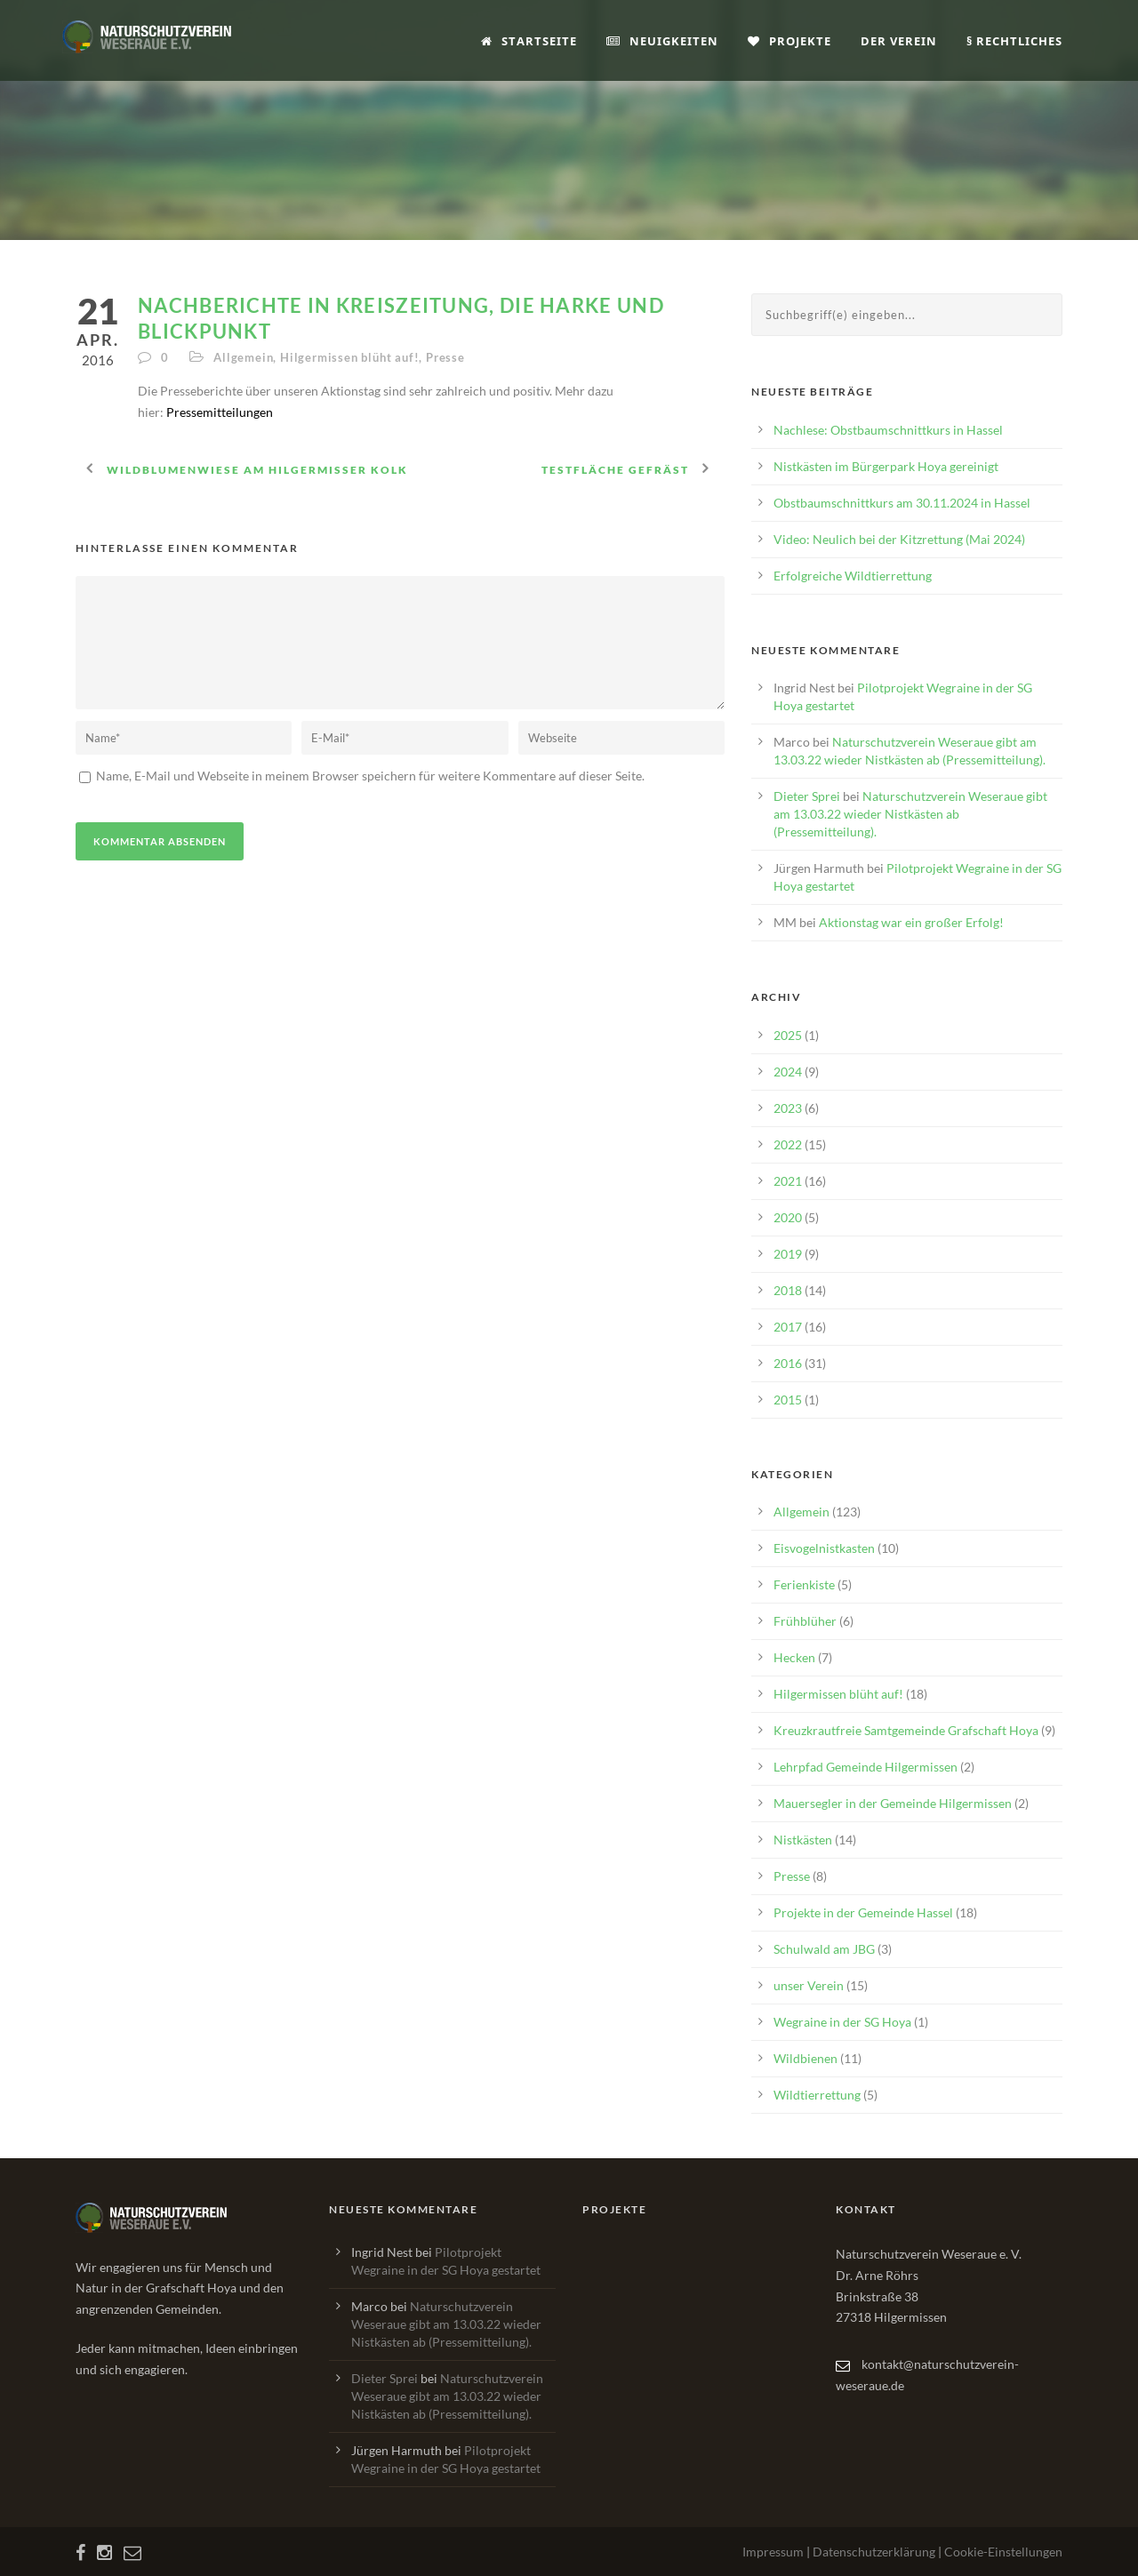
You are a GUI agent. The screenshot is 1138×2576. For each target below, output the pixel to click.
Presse (445, 357)
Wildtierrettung (817, 2094)
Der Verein (899, 41)
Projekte (789, 41)
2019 (787, 1253)
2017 (787, 1326)
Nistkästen (802, 1839)
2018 (787, 1290)
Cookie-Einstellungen (1003, 2551)
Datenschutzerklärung (874, 2551)
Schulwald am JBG (824, 1948)
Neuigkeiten (662, 41)
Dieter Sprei (806, 796)
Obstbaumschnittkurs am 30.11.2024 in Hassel (901, 502)
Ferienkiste (804, 1584)
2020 (787, 1217)
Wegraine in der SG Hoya (842, 2021)
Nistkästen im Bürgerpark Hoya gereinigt (885, 466)
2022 (787, 1144)
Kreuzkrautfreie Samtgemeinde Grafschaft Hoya (905, 1730)
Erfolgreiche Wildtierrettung (852, 575)
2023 (787, 1108)
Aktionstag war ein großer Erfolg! (911, 922)
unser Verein (808, 1985)
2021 (787, 1180)
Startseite (529, 41)
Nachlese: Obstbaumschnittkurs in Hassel (888, 429)
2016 (787, 1363)
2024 (787, 1071)
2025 (787, 1035)
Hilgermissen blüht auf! (349, 357)
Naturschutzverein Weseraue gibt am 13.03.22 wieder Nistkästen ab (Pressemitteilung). (910, 813)
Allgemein (243, 357)
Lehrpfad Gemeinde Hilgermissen (865, 1766)
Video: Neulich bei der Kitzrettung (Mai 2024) (899, 539)
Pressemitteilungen (219, 412)
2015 (787, 1399)
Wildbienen (805, 2058)
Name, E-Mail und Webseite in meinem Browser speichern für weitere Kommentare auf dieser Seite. (369, 775)
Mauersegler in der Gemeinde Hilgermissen (892, 1803)
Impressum (773, 2551)
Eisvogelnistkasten (824, 1548)
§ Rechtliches (1014, 41)
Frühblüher (805, 1620)
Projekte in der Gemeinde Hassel (863, 1912)
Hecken (794, 1657)
